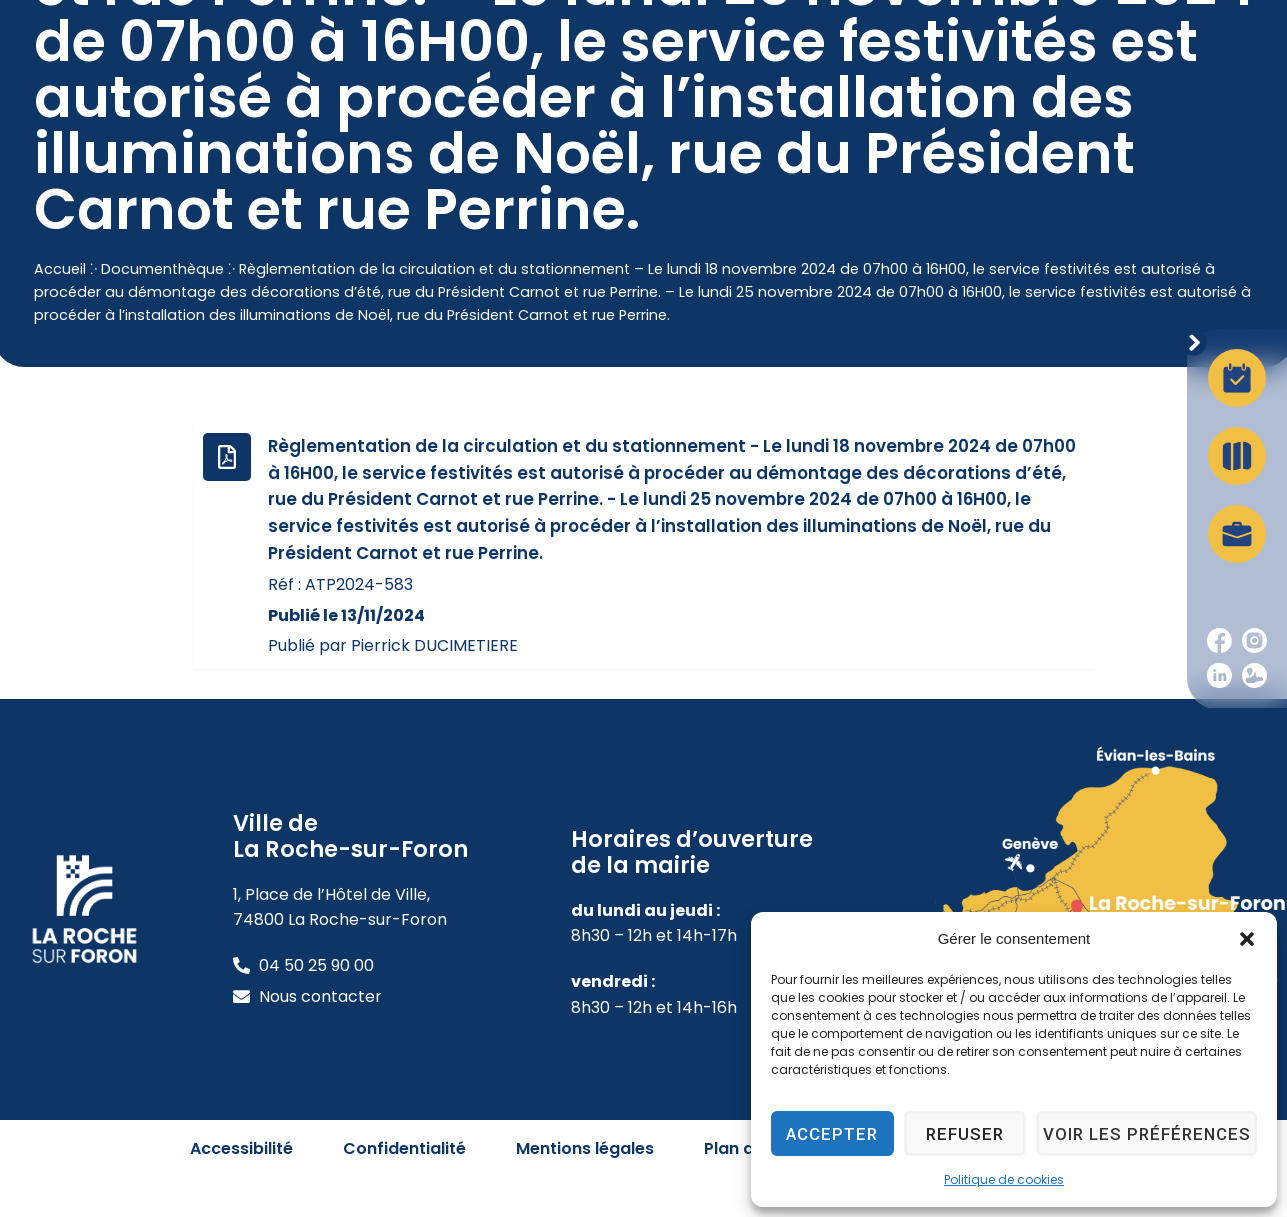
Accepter (835, 1134)
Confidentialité (404, 1187)
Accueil (60, 308)
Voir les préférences (1152, 1134)
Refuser (973, 1134)
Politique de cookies (1004, 1179)
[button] (1247, 939)
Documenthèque (162, 308)
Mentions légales (585, 1187)
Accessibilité (241, 1187)
